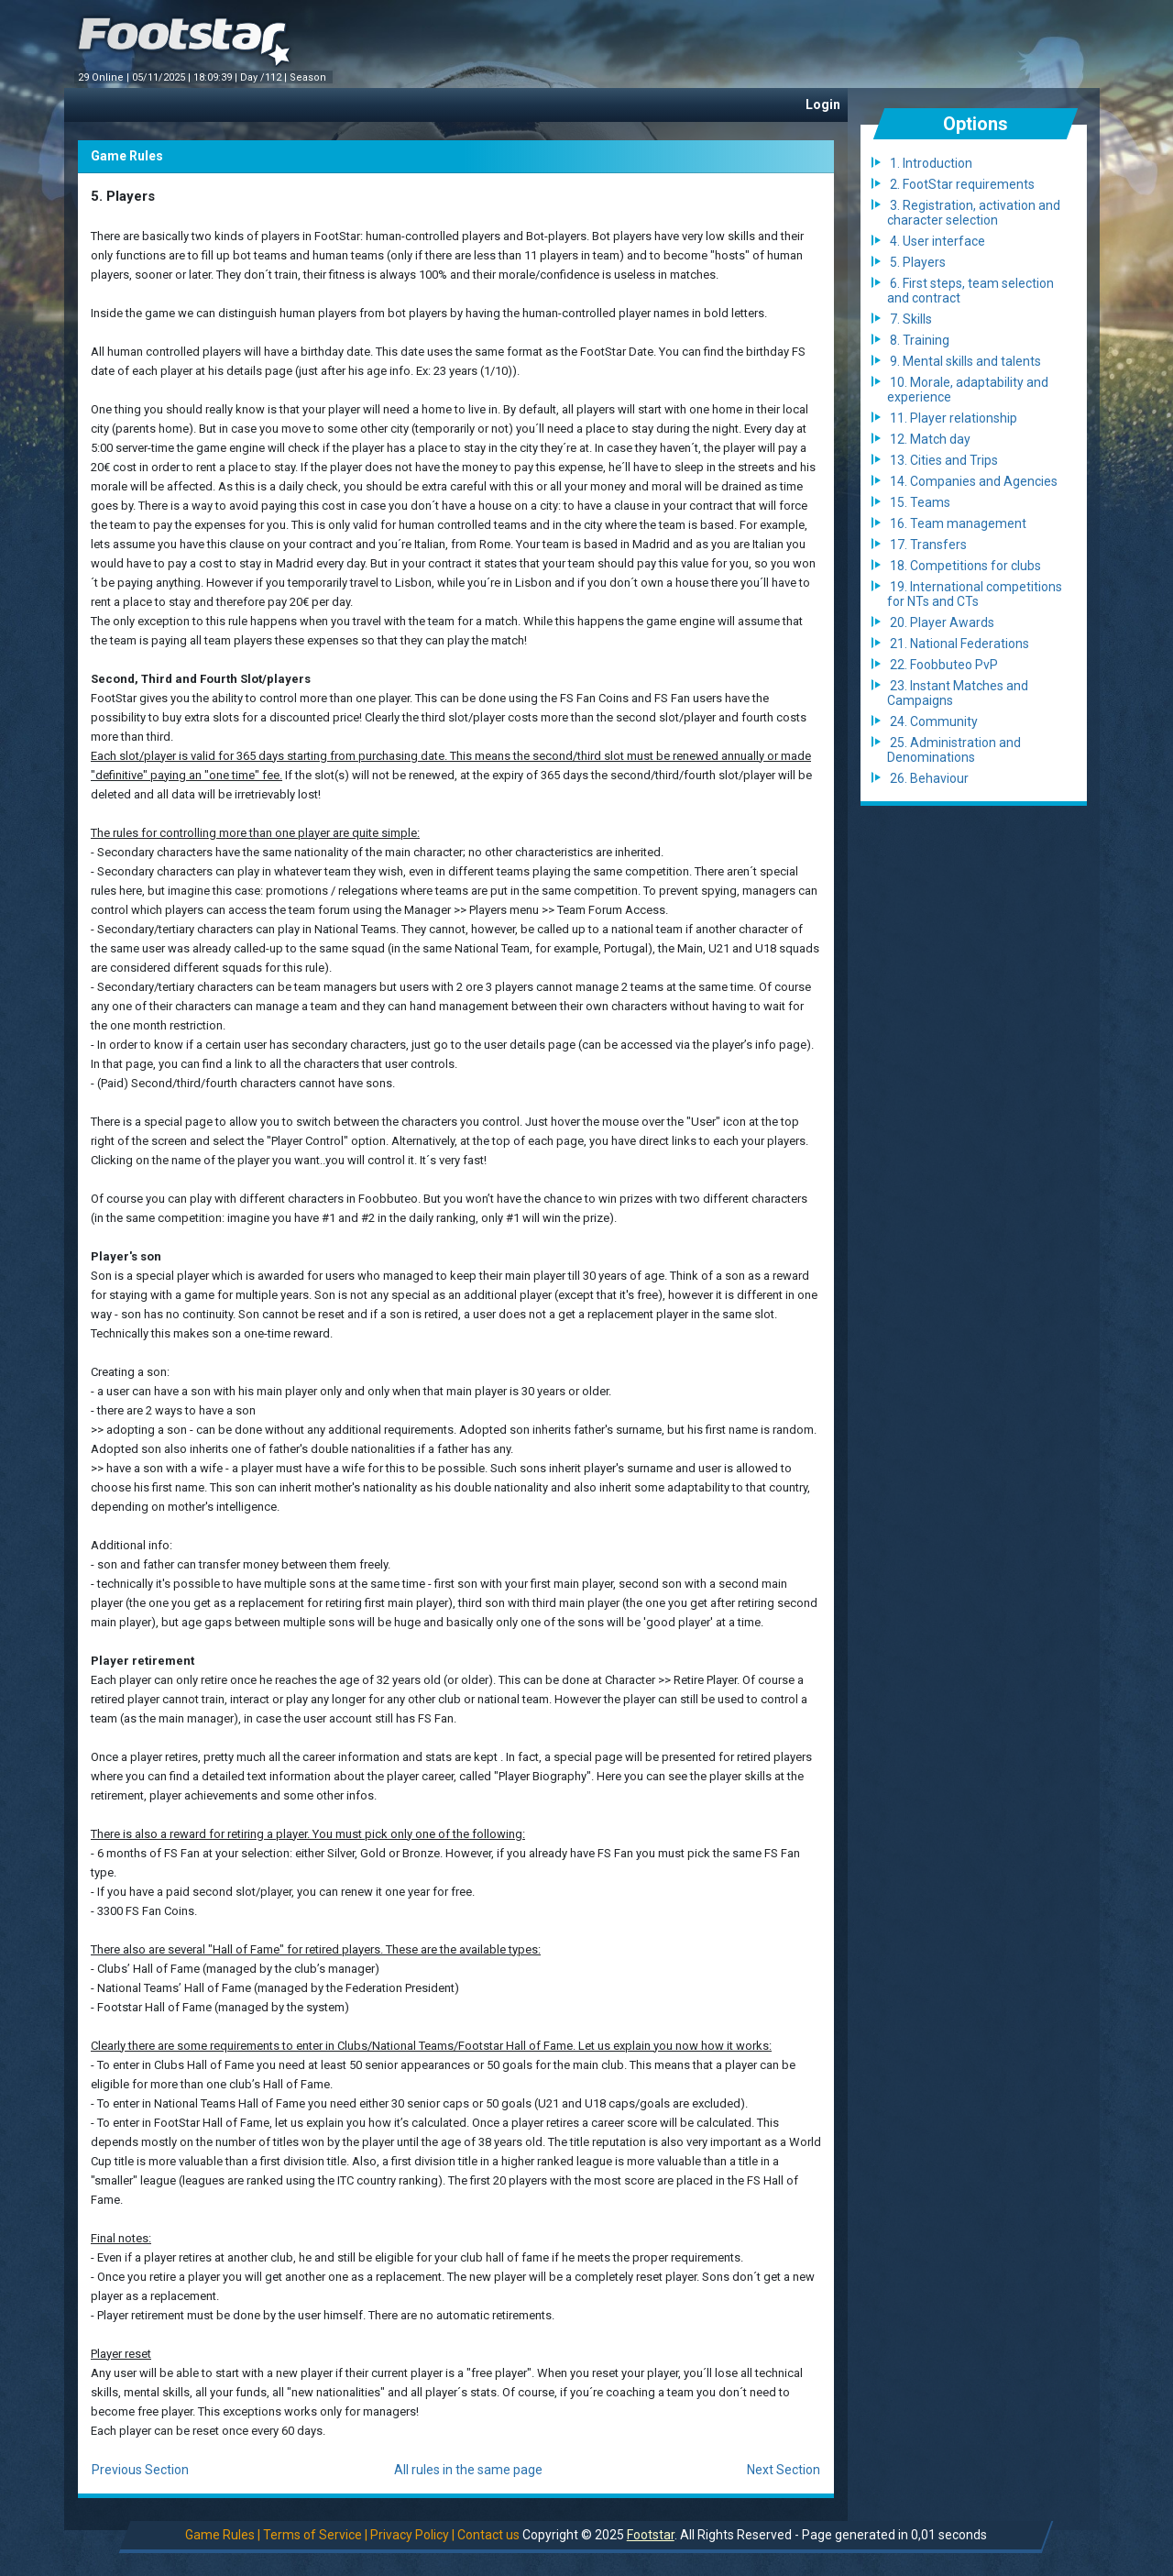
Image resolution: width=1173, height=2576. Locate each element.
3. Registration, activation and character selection (973, 212)
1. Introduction (931, 163)
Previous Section (140, 2469)
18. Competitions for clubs (965, 565)
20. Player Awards (942, 622)
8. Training (919, 340)
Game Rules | (222, 2534)
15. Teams (920, 502)
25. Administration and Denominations (954, 750)
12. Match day (930, 439)
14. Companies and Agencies (974, 481)
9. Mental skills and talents (965, 361)
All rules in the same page (468, 2469)
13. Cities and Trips (944, 460)
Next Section (783, 2469)
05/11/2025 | (162, 77)
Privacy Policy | (412, 2534)
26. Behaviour (929, 778)
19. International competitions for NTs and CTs (974, 594)
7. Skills (911, 319)
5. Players (918, 262)
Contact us (488, 2534)
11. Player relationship (953, 418)
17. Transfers (928, 544)
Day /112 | (265, 77)
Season (309, 77)
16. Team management (958, 523)
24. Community (934, 721)
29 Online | (105, 77)
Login (823, 104)
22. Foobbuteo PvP (944, 664)
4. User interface (937, 241)
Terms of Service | (315, 2534)
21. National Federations (959, 643)
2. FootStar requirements (962, 184)
